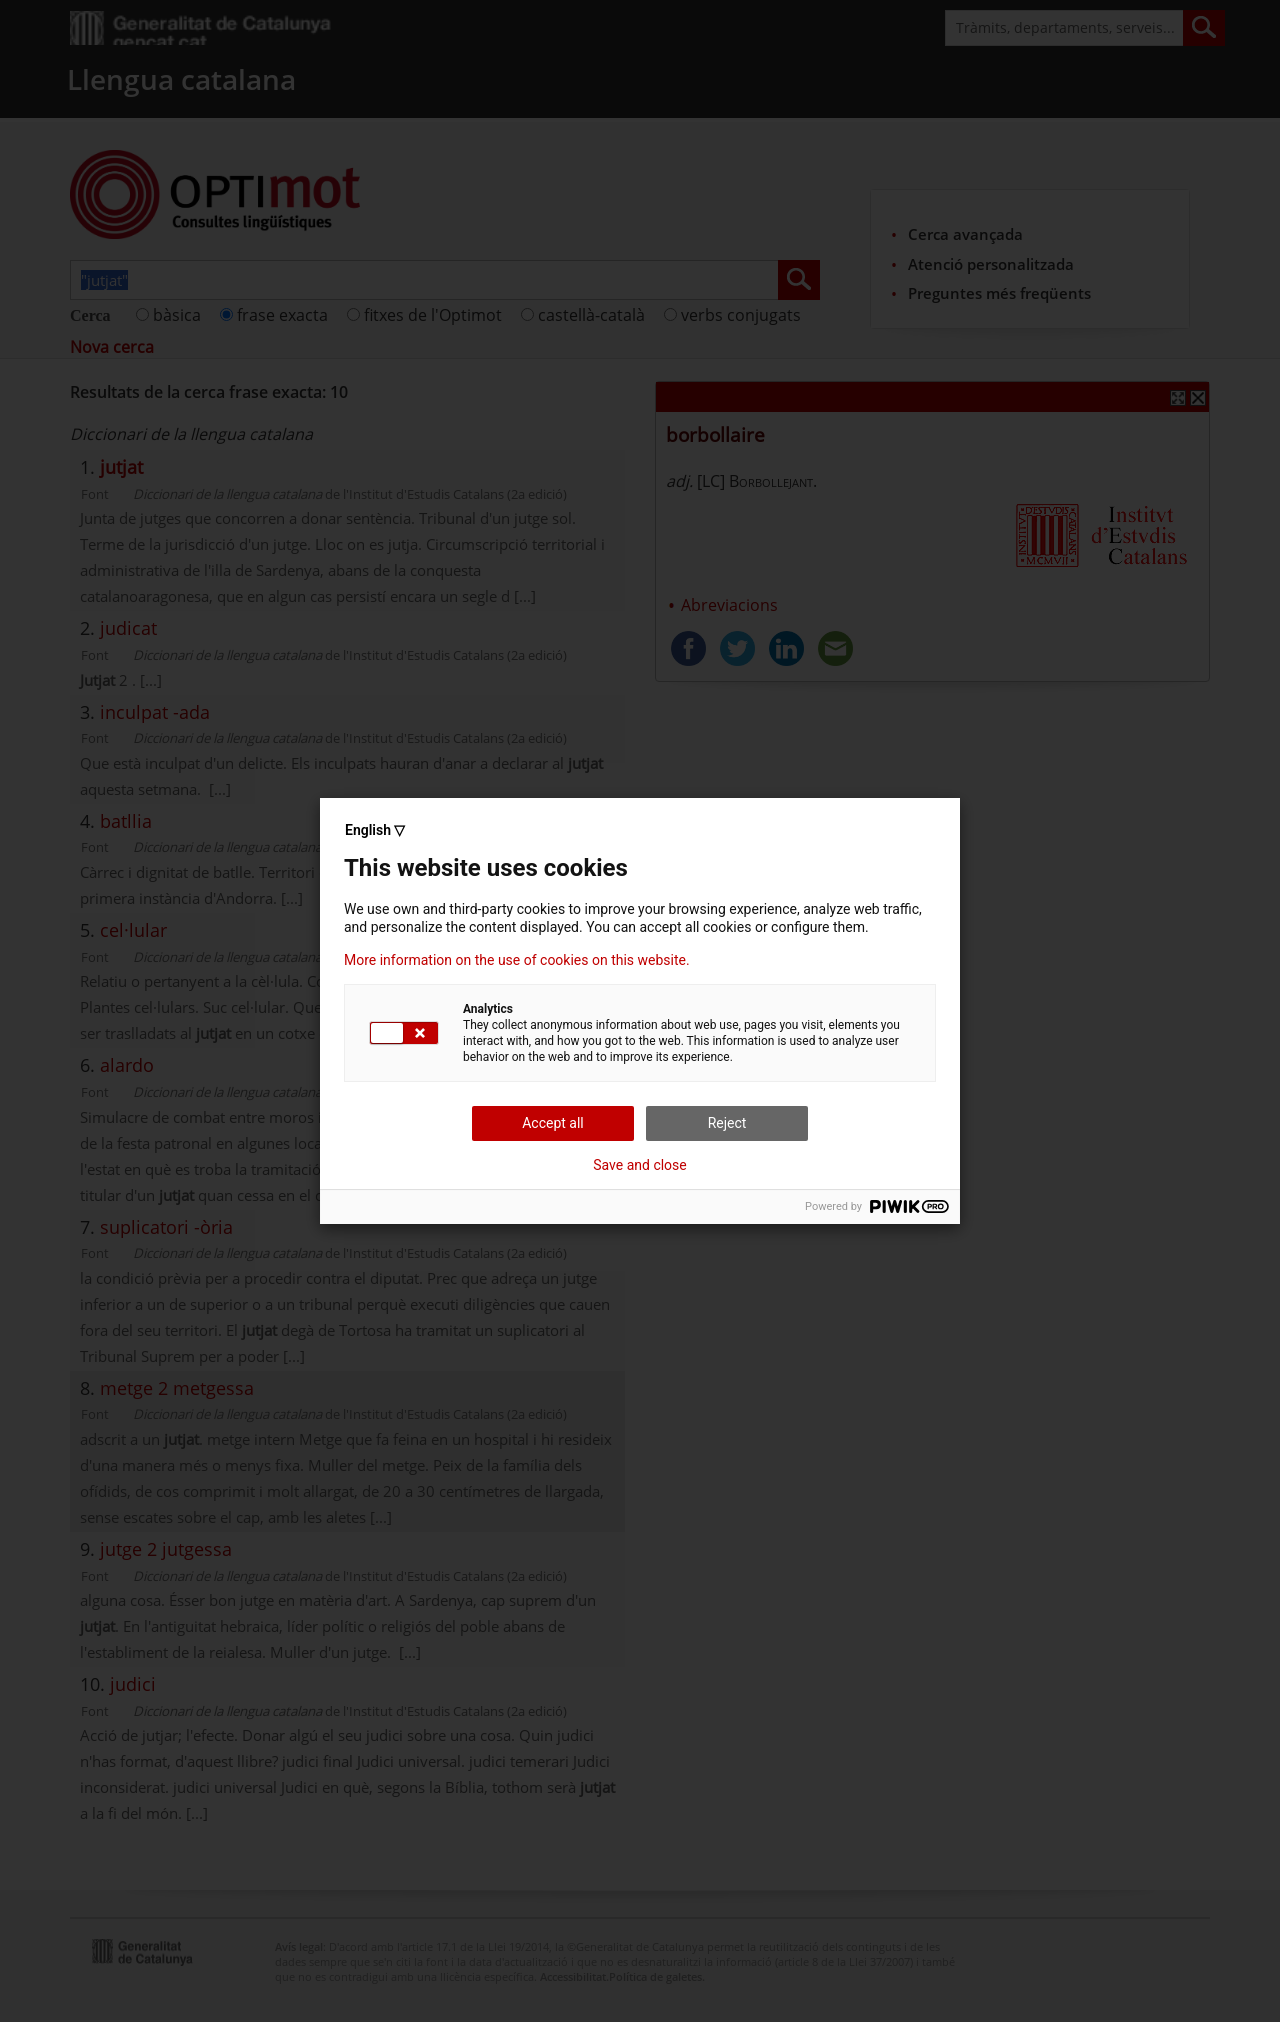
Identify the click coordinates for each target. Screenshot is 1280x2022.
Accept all (553, 1123)
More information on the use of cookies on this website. (517, 960)
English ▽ (375, 830)
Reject (727, 1123)
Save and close (640, 1165)
